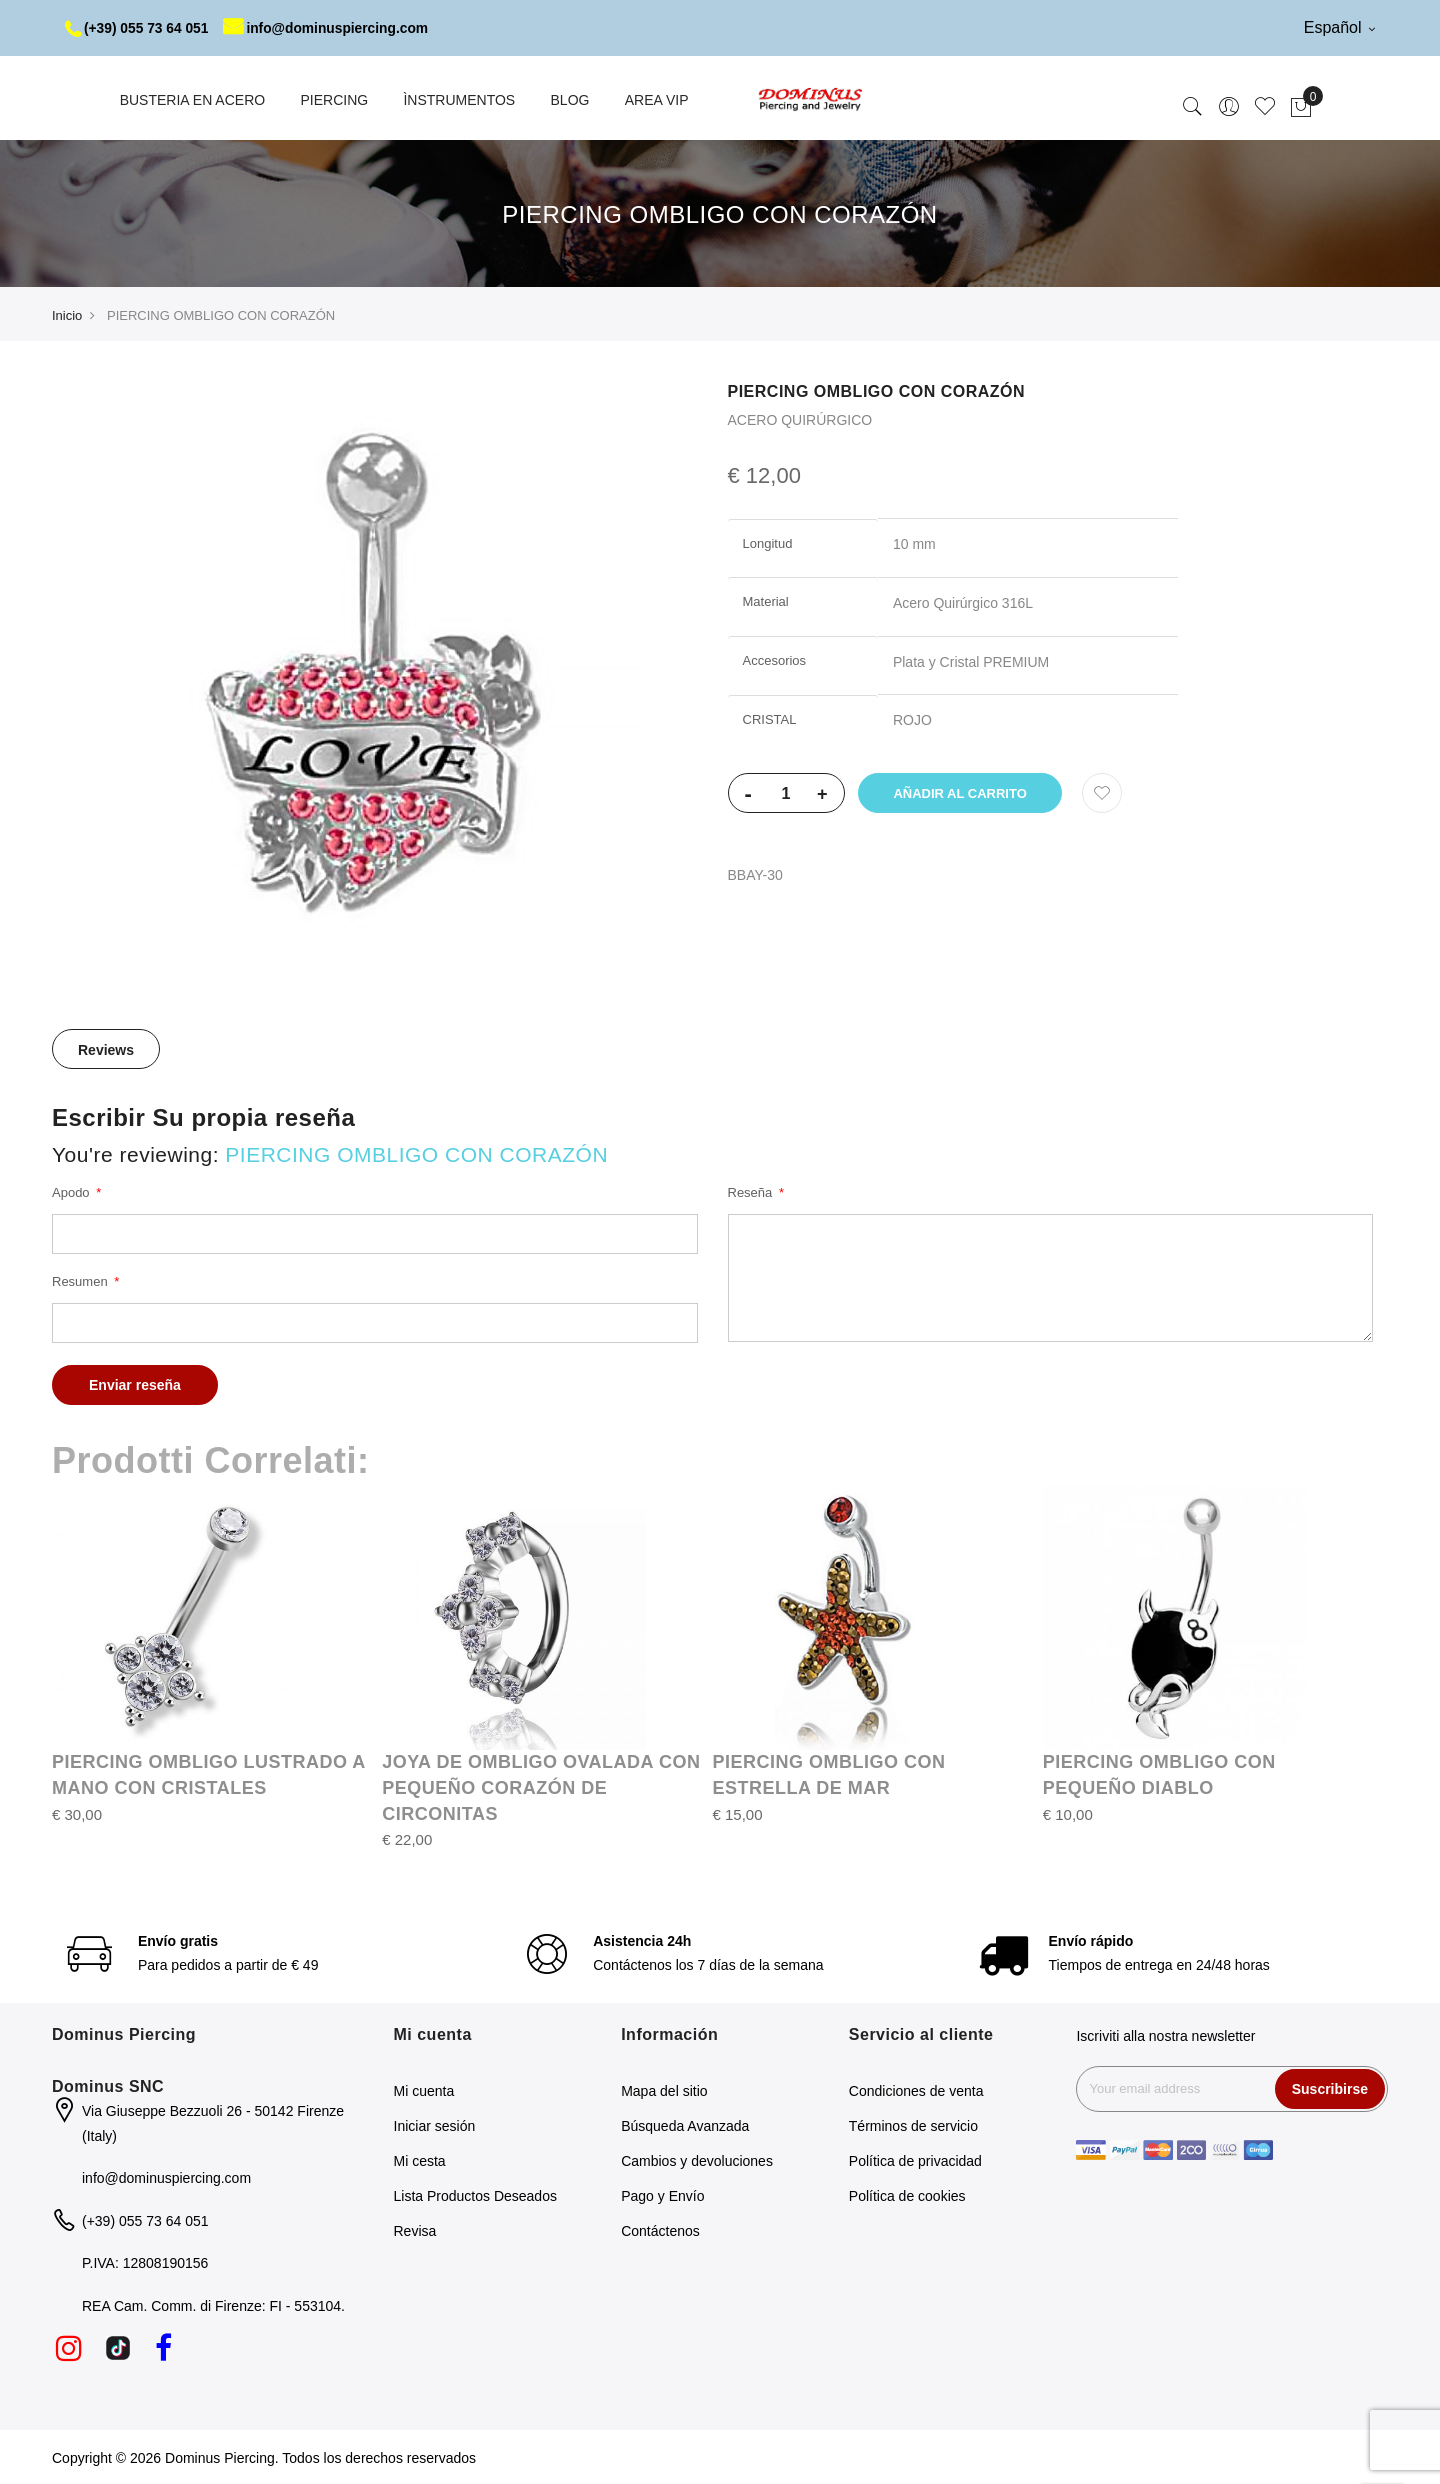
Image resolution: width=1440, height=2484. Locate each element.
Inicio (67, 314)
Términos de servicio (913, 2125)
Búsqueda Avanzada (685, 2125)
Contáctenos (660, 2230)
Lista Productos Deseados (475, 2195)
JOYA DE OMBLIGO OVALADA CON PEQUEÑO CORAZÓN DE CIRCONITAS (541, 1786)
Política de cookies (907, 2195)
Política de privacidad (915, 2160)
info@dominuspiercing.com (331, 28)
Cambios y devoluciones (697, 2160)
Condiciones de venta (916, 2090)
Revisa (415, 2230)
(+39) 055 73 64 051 (138, 28)
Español (1339, 27)
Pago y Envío (662, 2195)
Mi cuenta (424, 2090)
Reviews (106, 1049)
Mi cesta (420, 2160)
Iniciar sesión (435, 2125)
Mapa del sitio (664, 2090)
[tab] (106, 1048)
